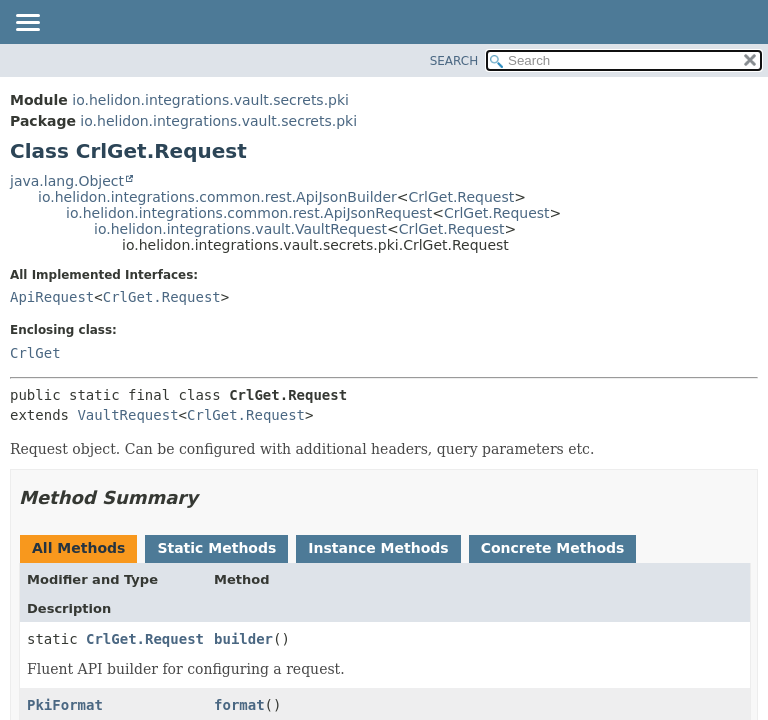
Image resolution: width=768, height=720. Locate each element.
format (239, 705)
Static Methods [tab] (216, 548)
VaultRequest (127, 415)
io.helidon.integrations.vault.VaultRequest (240, 229)
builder (243, 639)
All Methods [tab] (78, 548)
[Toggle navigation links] (27, 24)
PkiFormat (65, 705)
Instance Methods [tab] (378, 548)
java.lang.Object (67, 181)
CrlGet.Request (462, 197)
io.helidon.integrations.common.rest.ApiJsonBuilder (217, 197)
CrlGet (35, 353)
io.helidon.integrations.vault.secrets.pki (210, 100)
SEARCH (454, 61)
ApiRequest (52, 297)
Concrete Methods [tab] (553, 548)
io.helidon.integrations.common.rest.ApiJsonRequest (249, 213)
